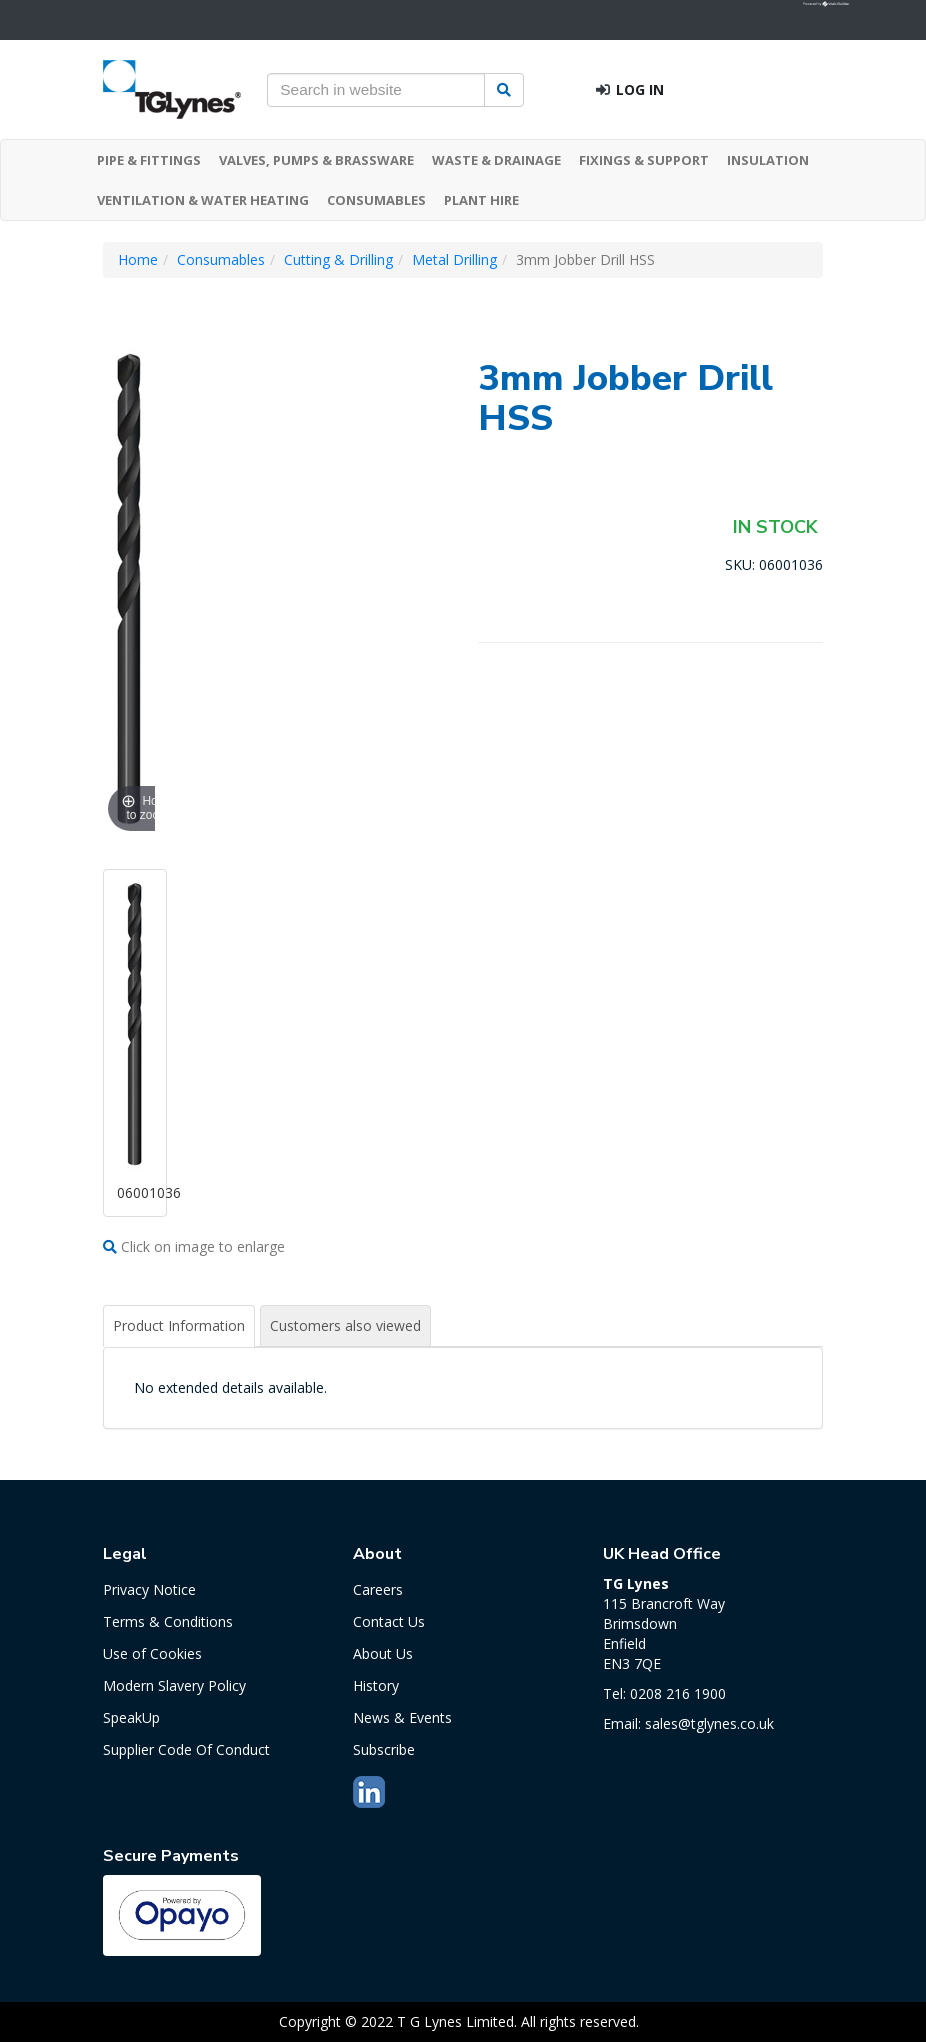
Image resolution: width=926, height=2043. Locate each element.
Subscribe (384, 1749)
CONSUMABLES (376, 200)
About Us (383, 1653)
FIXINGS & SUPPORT (644, 160)
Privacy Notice (149, 1589)
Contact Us (389, 1621)
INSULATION (768, 160)
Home (138, 259)
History (376, 1685)
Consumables (221, 259)
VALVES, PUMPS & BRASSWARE (316, 160)
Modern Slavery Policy (174, 1685)
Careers (378, 1589)
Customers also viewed (345, 1325)
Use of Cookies (152, 1653)
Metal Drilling (454, 259)
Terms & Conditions (168, 1621)
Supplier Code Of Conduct (186, 1749)
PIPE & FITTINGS (149, 160)
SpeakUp (131, 1717)
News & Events (402, 1717)
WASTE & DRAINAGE (496, 160)
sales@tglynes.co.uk (709, 1723)
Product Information (179, 1325)
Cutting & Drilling (338, 259)
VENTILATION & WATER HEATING (203, 200)
